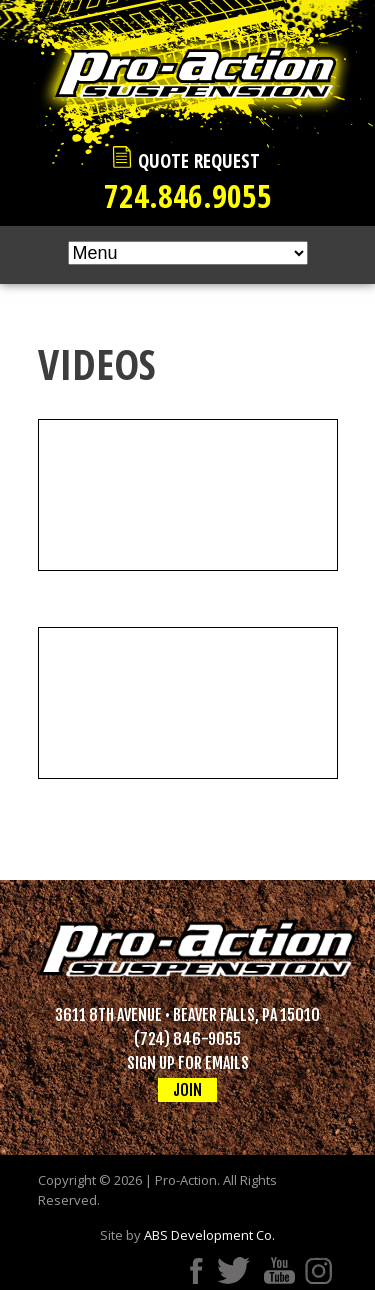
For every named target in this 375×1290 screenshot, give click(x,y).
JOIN (187, 1090)
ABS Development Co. (209, 1235)
